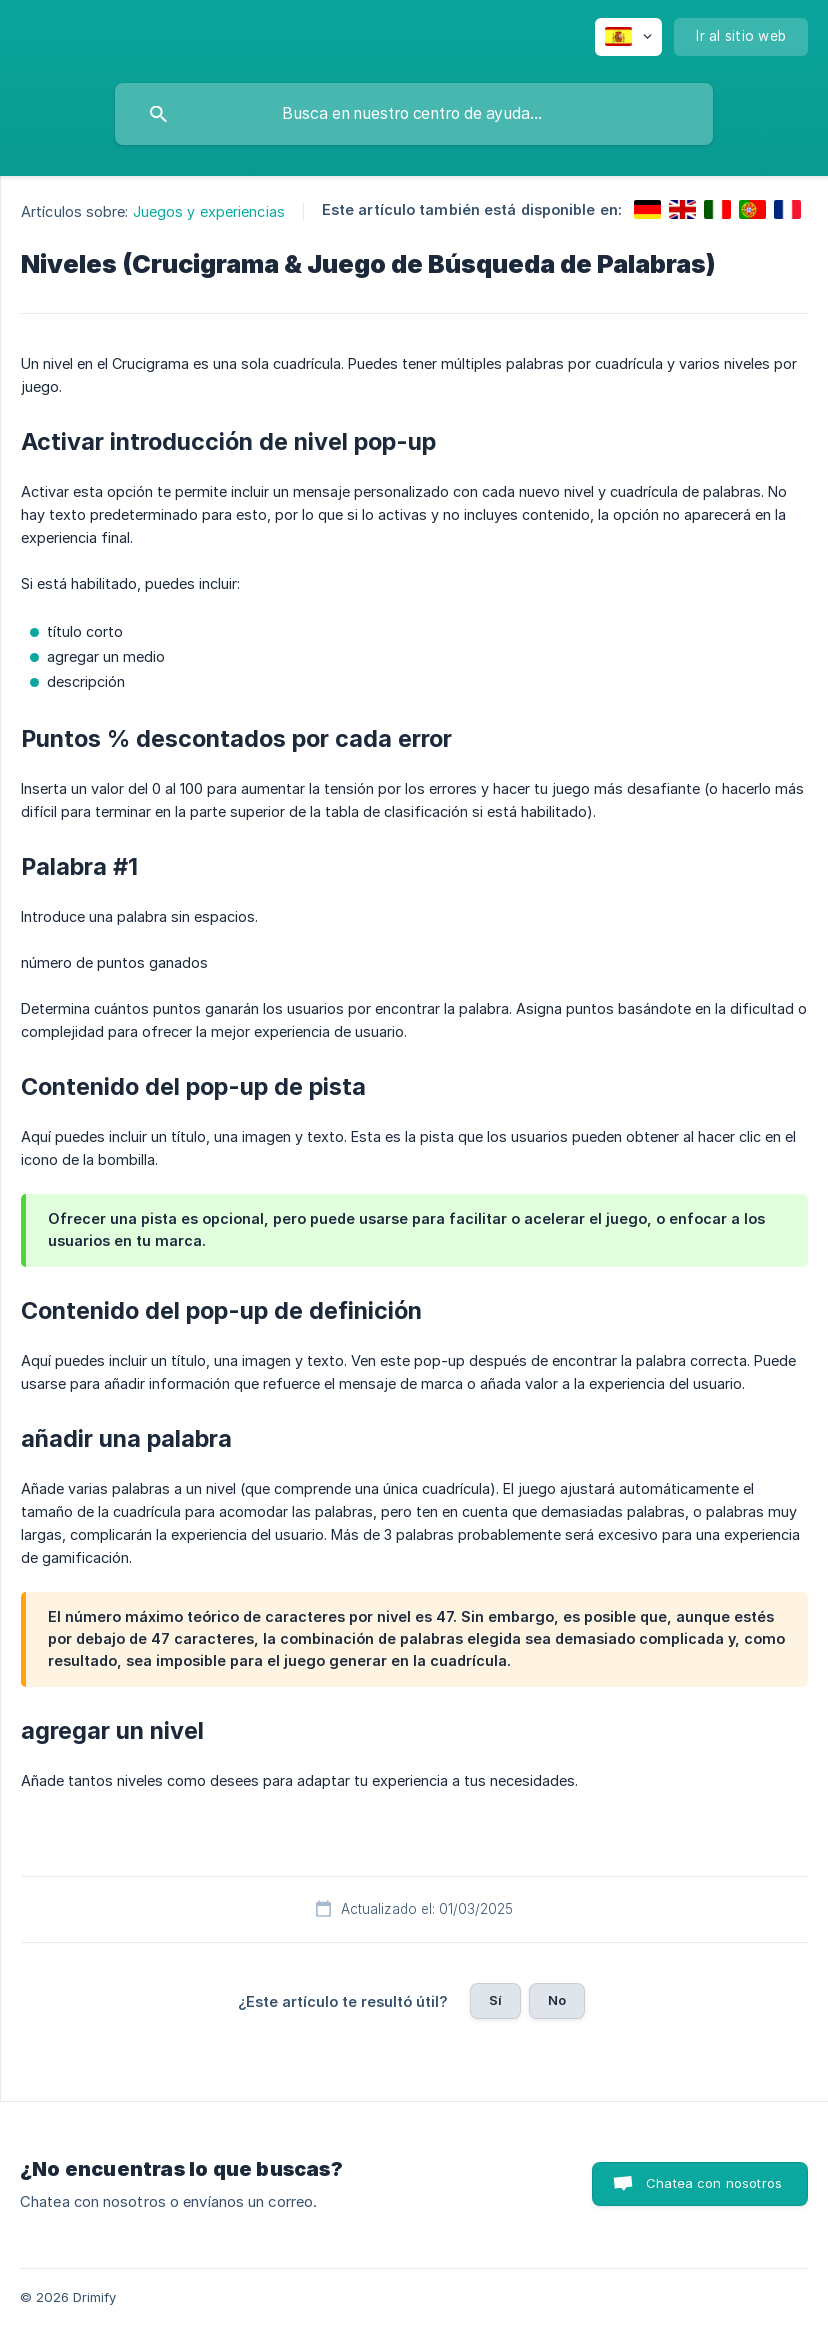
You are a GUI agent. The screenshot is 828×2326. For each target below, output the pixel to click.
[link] (647, 209)
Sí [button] (495, 2000)
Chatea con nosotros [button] (714, 2183)
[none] (628, 37)
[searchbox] (414, 114)
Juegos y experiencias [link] (209, 211)
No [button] (557, 2000)
